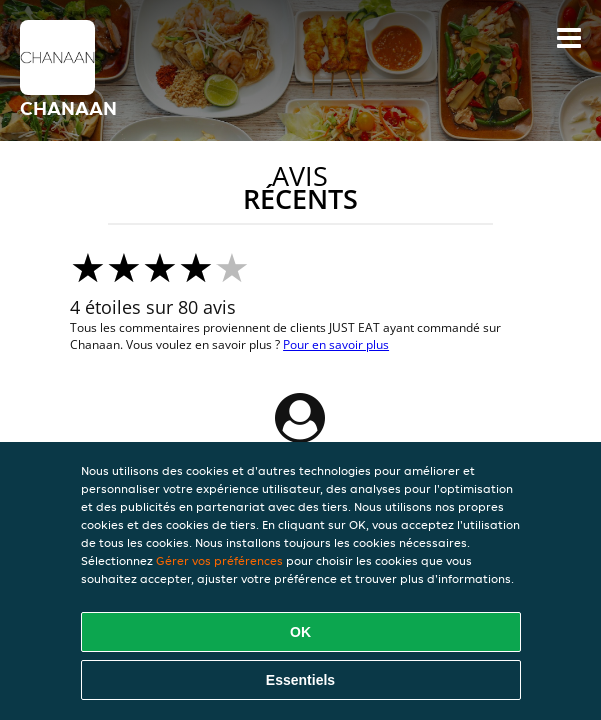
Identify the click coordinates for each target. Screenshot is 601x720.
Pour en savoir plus (336, 344)
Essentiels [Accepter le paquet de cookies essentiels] (300, 680)
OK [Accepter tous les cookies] (300, 632)
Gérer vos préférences (219, 560)
